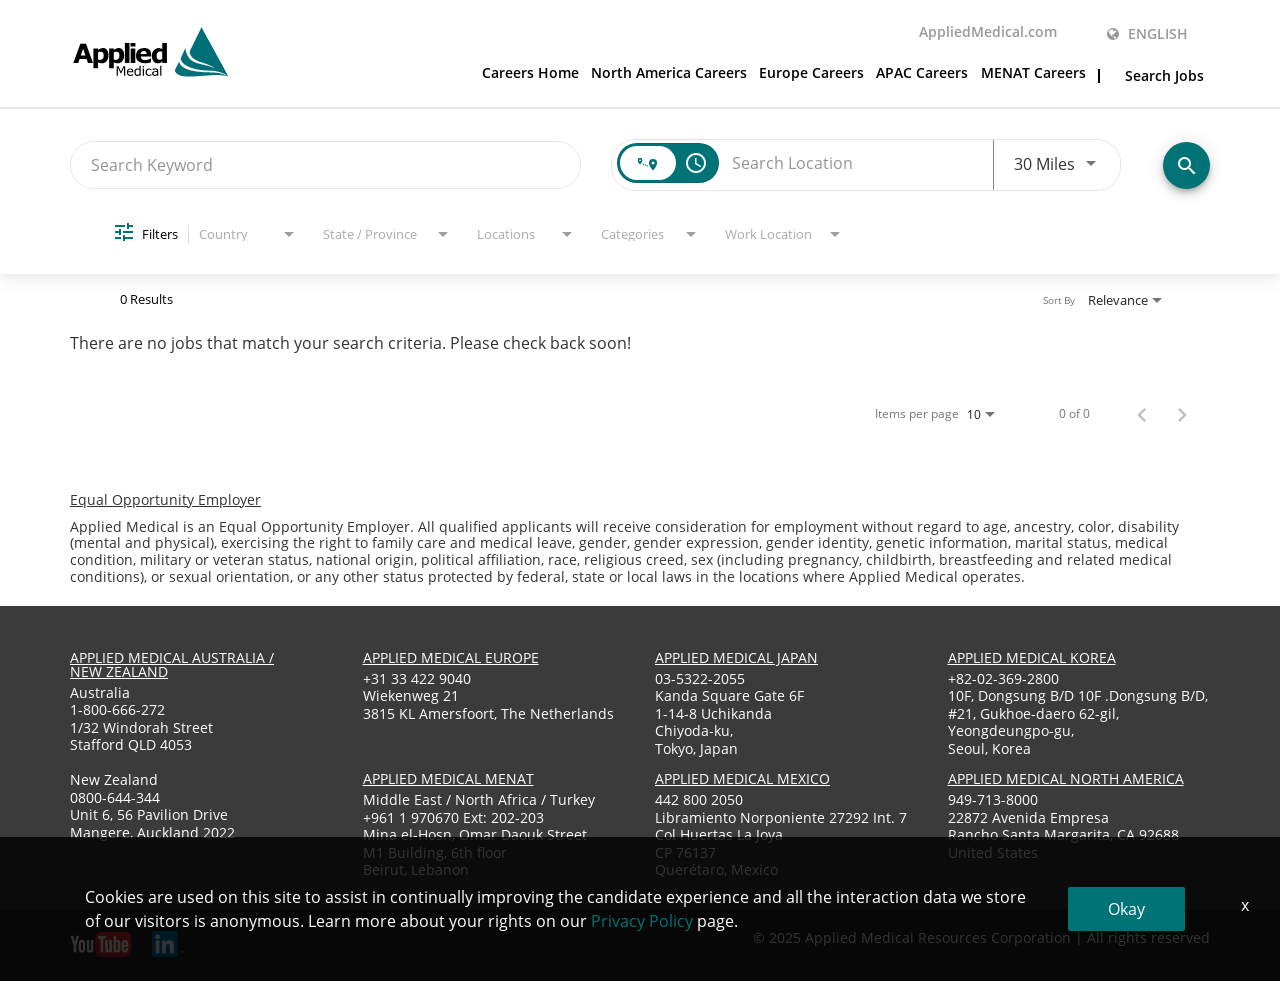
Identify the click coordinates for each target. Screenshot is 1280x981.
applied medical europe (451, 657)
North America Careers (669, 74)
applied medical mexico (742, 778)
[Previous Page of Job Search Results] (1142, 414)
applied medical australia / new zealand (172, 664)
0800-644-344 (115, 797)
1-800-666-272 (117, 709)
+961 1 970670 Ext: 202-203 (453, 817)
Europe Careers (811, 74)
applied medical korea (1032, 657)
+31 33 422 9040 (417, 678)
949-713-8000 (993, 799)
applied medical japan (736, 657)
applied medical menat (448, 778)
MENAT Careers (1033, 74)
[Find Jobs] (1186, 165)
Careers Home (530, 74)
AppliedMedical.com (988, 33)
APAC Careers (922, 74)
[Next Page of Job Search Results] (1182, 414)
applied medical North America (1066, 778)
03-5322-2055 (700, 678)
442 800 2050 (699, 799)
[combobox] (325, 164)
